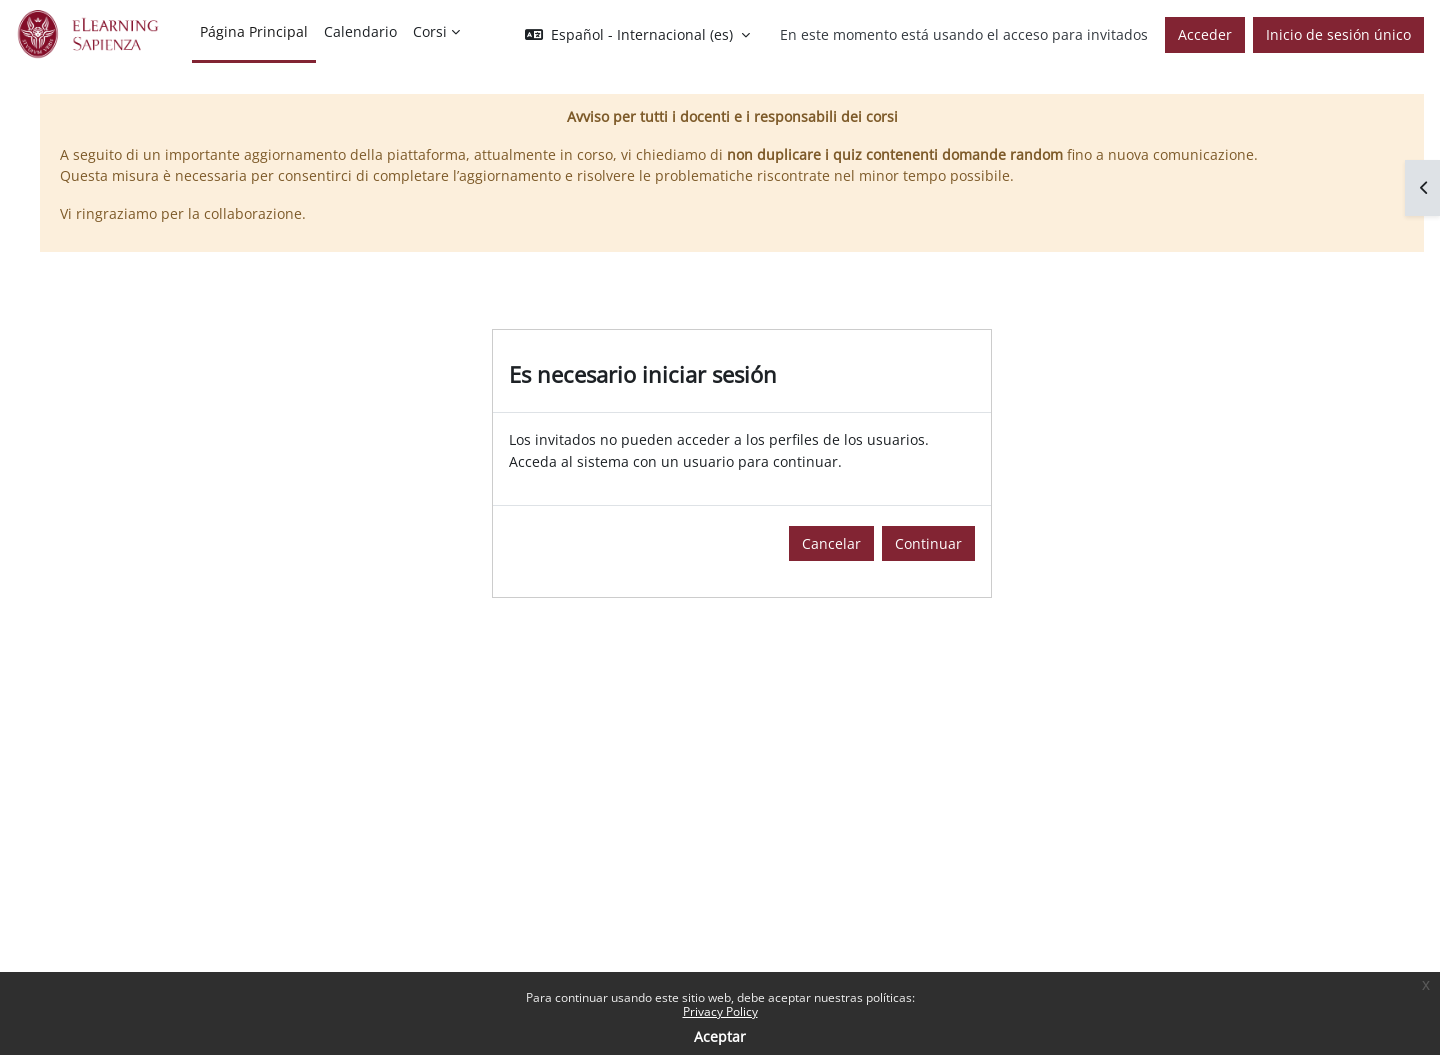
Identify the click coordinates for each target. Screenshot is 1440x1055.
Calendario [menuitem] (360, 31)
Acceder (1205, 34)
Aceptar (720, 1036)
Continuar (928, 543)
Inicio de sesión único (1338, 34)
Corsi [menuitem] (430, 31)
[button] (637, 35)
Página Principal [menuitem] (254, 31)
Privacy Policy (720, 1011)
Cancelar (831, 543)
